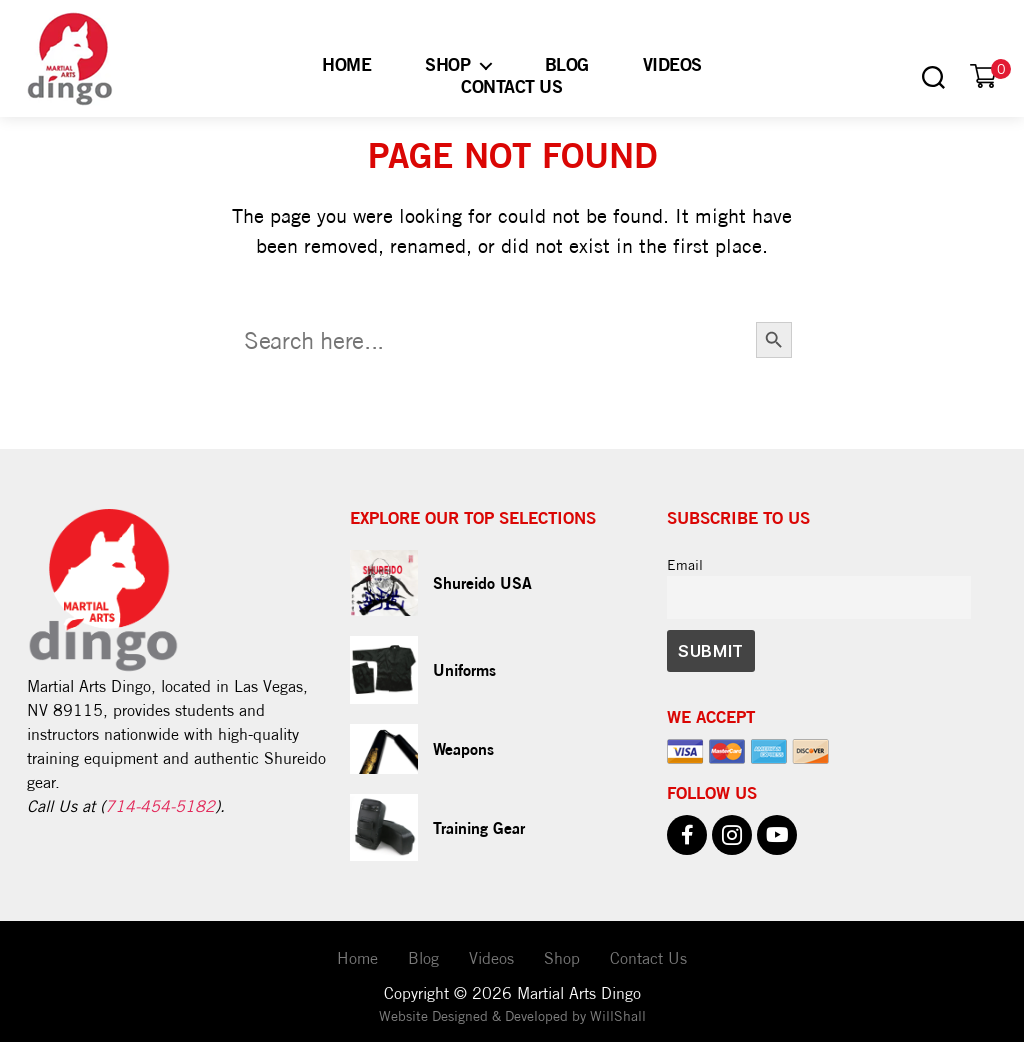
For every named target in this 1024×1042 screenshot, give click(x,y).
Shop (447, 64)
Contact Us (511, 86)
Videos (672, 64)
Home (346, 64)
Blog (567, 64)
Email (685, 564)
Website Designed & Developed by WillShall (512, 1016)
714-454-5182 (160, 806)
